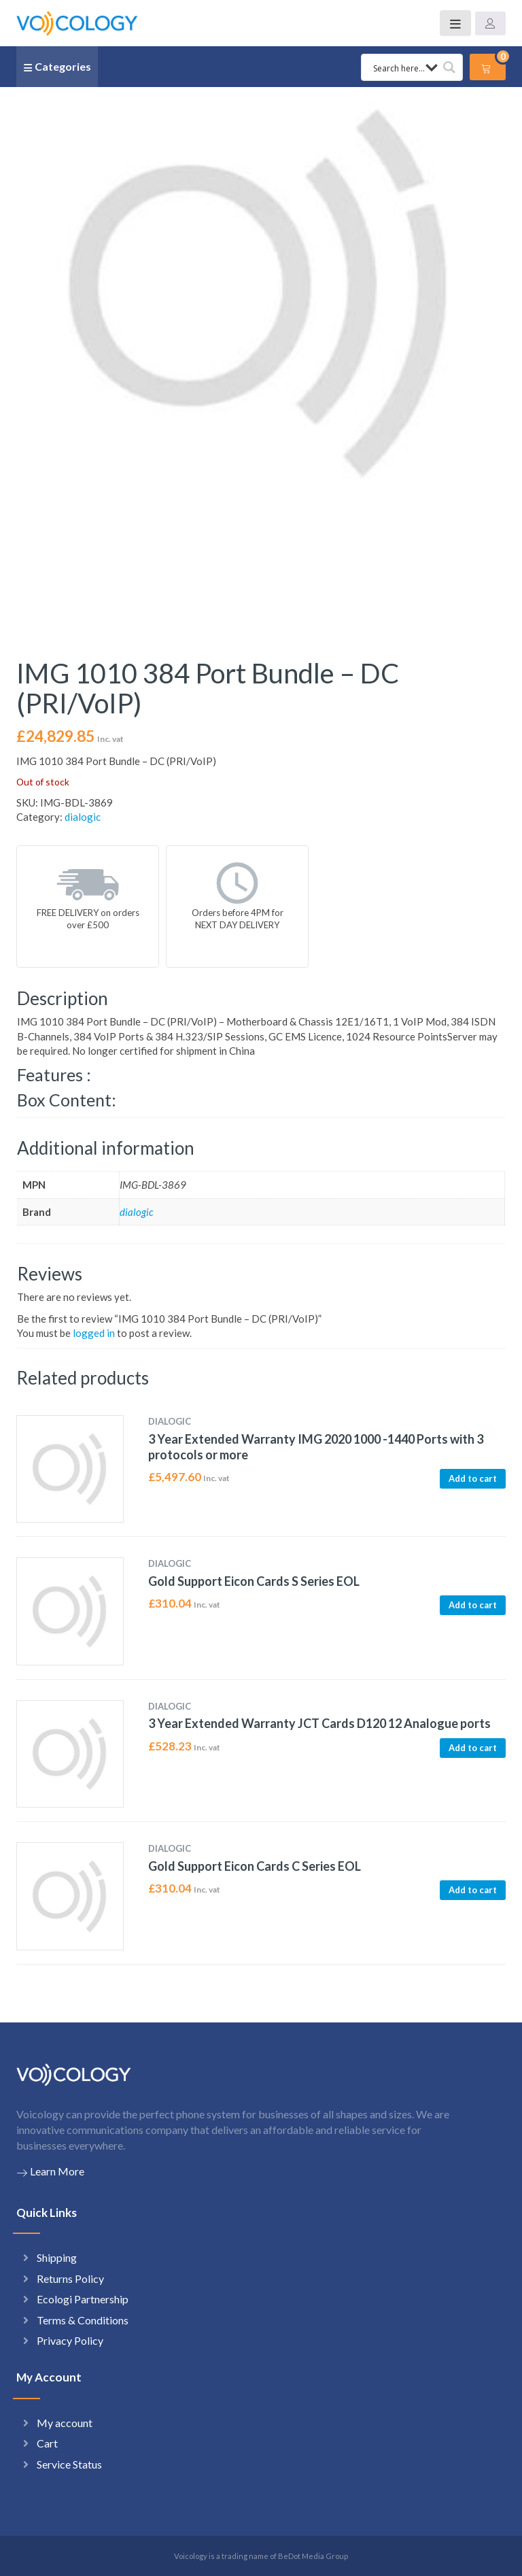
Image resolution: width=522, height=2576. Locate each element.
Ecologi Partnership (82, 2298)
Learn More (50, 2171)
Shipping (57, 2257)
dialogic (83, 817)
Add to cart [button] (473, 1478)
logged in (94, 1333)
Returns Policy (70, 2278)
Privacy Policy (70, 2340)
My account (64, 2422)
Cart (47, 2443)
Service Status (69, 2464)
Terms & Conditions (82, 2320)
